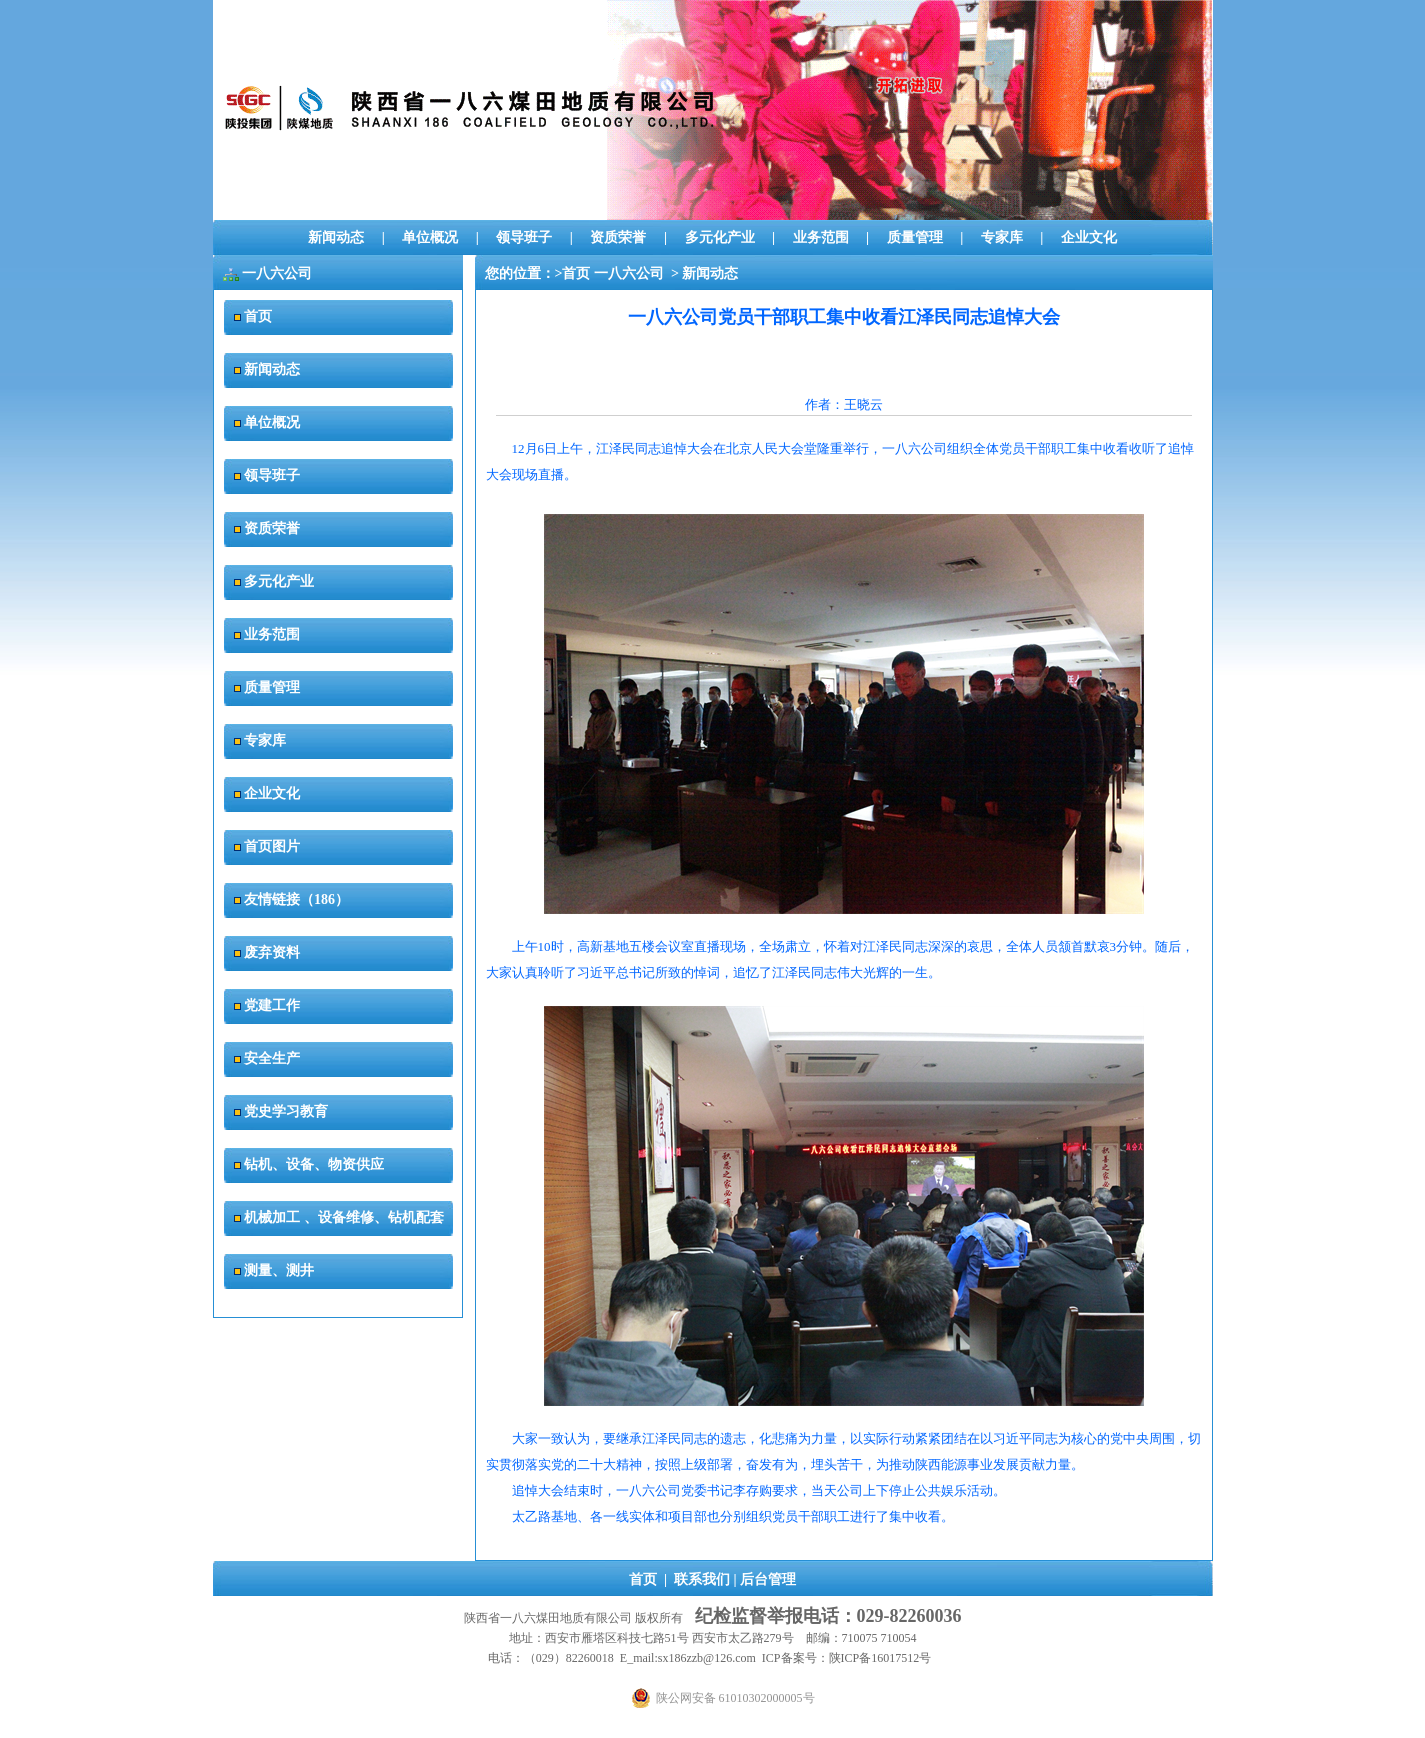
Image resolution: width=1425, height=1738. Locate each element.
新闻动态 (336, 237)
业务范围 (821, 237)
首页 (258, 316)
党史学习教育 (286, 1111)
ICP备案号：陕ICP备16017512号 (846, 1658)
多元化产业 (720, 237)
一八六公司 (629, 273)
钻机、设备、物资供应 (314, 1164)
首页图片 (272, 846)
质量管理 (915, 237)
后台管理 (768, 1579)
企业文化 (1089, 237)
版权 (647, 1618)
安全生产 (272, 1058)
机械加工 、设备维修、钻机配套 (344, 1217)
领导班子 (524, 237)
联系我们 (702, 1579)
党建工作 (272, 1005)
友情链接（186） (296, 899)
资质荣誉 (618, 237)
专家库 (1002, 237)
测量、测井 (279, 1270)
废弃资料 (272, 952)
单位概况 (430, 237)
